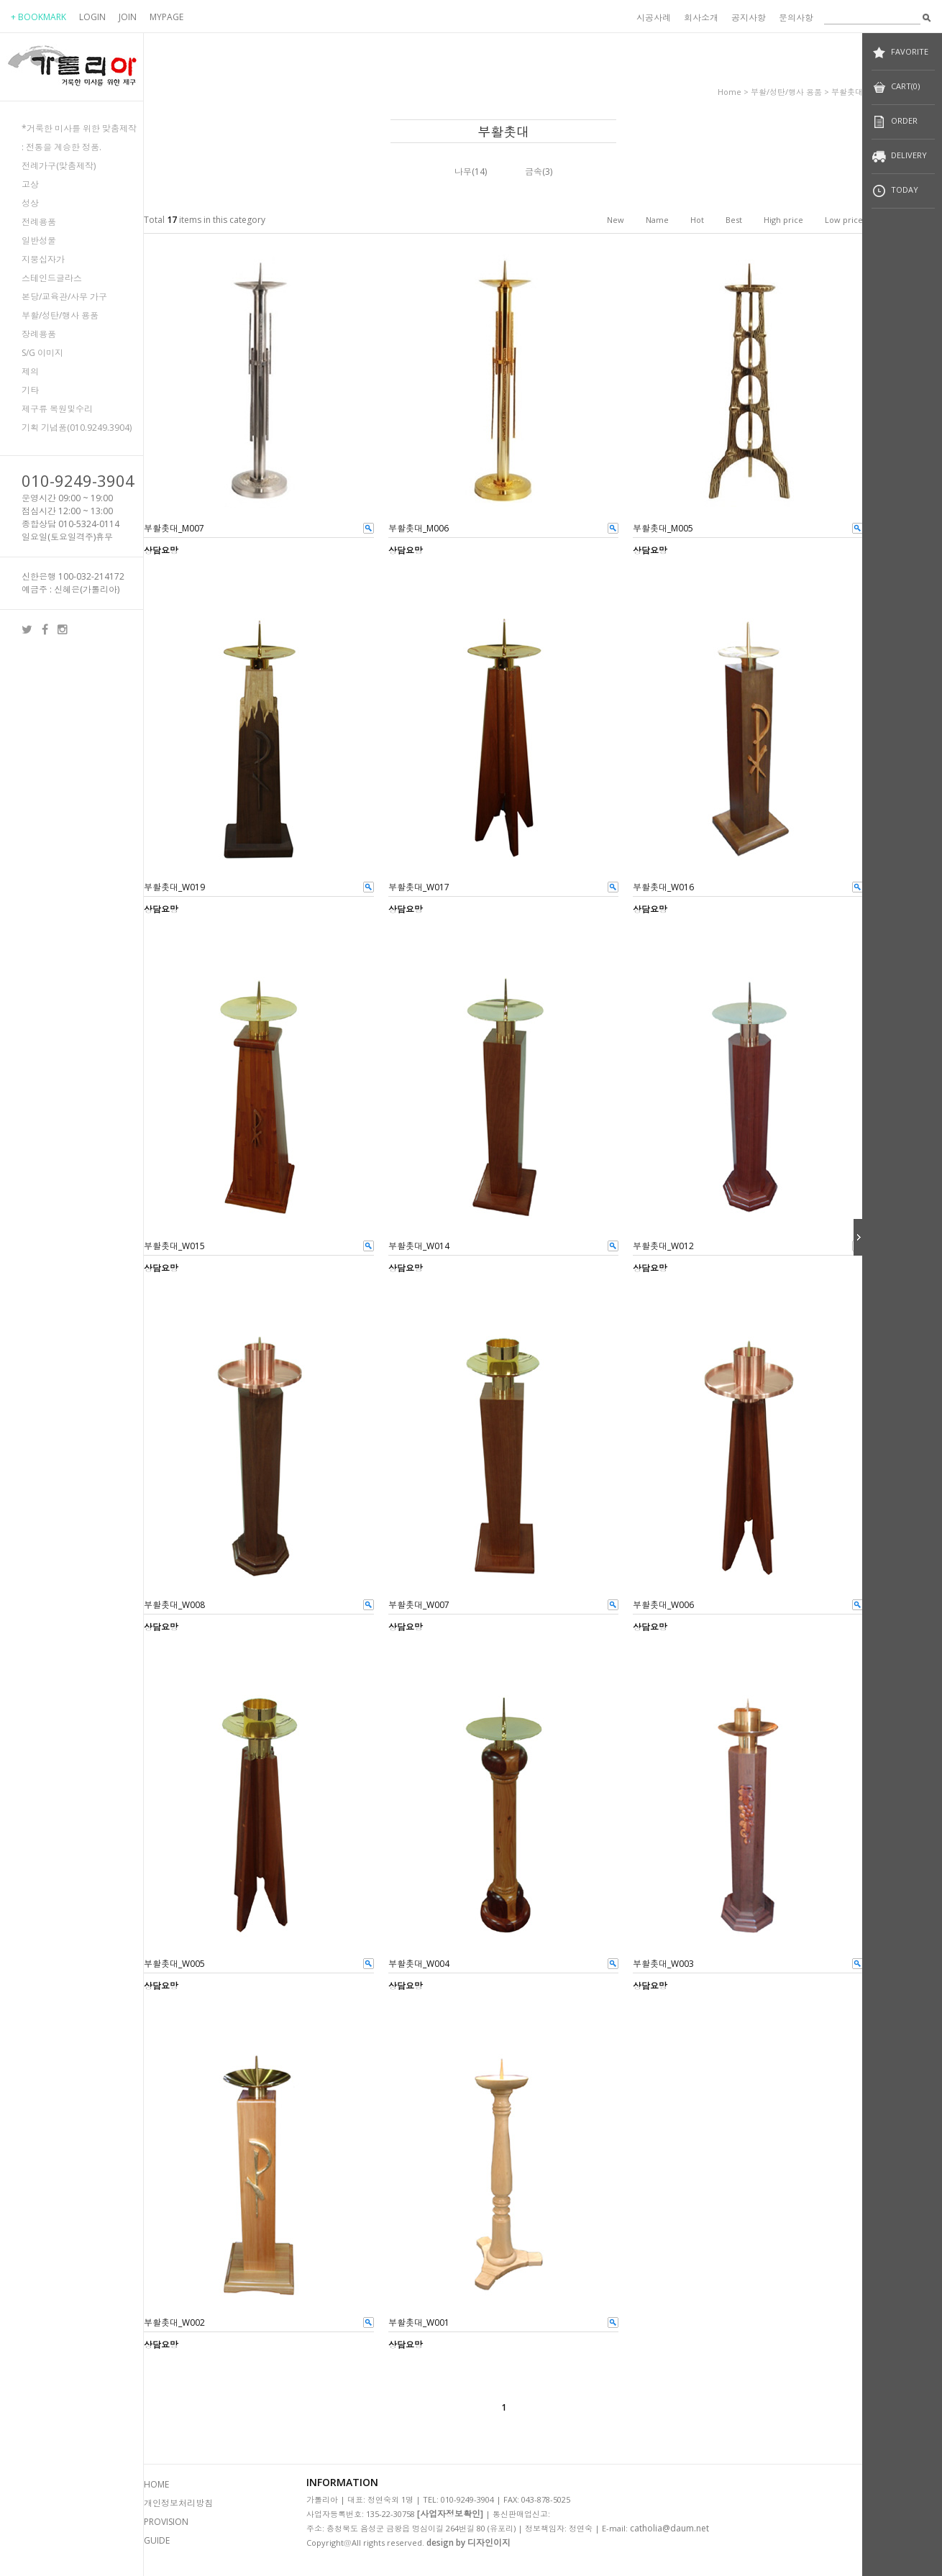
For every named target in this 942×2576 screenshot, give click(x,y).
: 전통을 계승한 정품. (61, 147)
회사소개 (701, 18)
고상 (30, 184)
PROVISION (166, 2522)
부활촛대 (847, 91)
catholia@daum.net (669, 2528)
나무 (463, 171)
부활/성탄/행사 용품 (60, 315)
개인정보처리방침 (178, 2503)
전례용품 (39, 222)
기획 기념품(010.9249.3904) (77, 427)
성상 (30, 203)
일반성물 (39, 240)
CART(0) (896, 87)
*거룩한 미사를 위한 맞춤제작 (79, 128)
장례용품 (39, 334)
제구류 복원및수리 (57, 409)
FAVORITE (900, 52)
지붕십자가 (43, 259)
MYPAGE (166, 17)
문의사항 (796, 18)
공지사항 (748, 18)
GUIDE (157, 2540)
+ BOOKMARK (38, 17)
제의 (30, 371)
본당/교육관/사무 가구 (64, 297)
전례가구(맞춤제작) (59, 166)
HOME (156, 2484)
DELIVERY (899, 156)
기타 (30, 390)
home (729, 91)
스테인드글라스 (52, 278)
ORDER (895, 121)
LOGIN (92, 17)
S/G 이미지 (42, 353)
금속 (533, 171)
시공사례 (653, 18)
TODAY (895, 190)
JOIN (128, 17)
